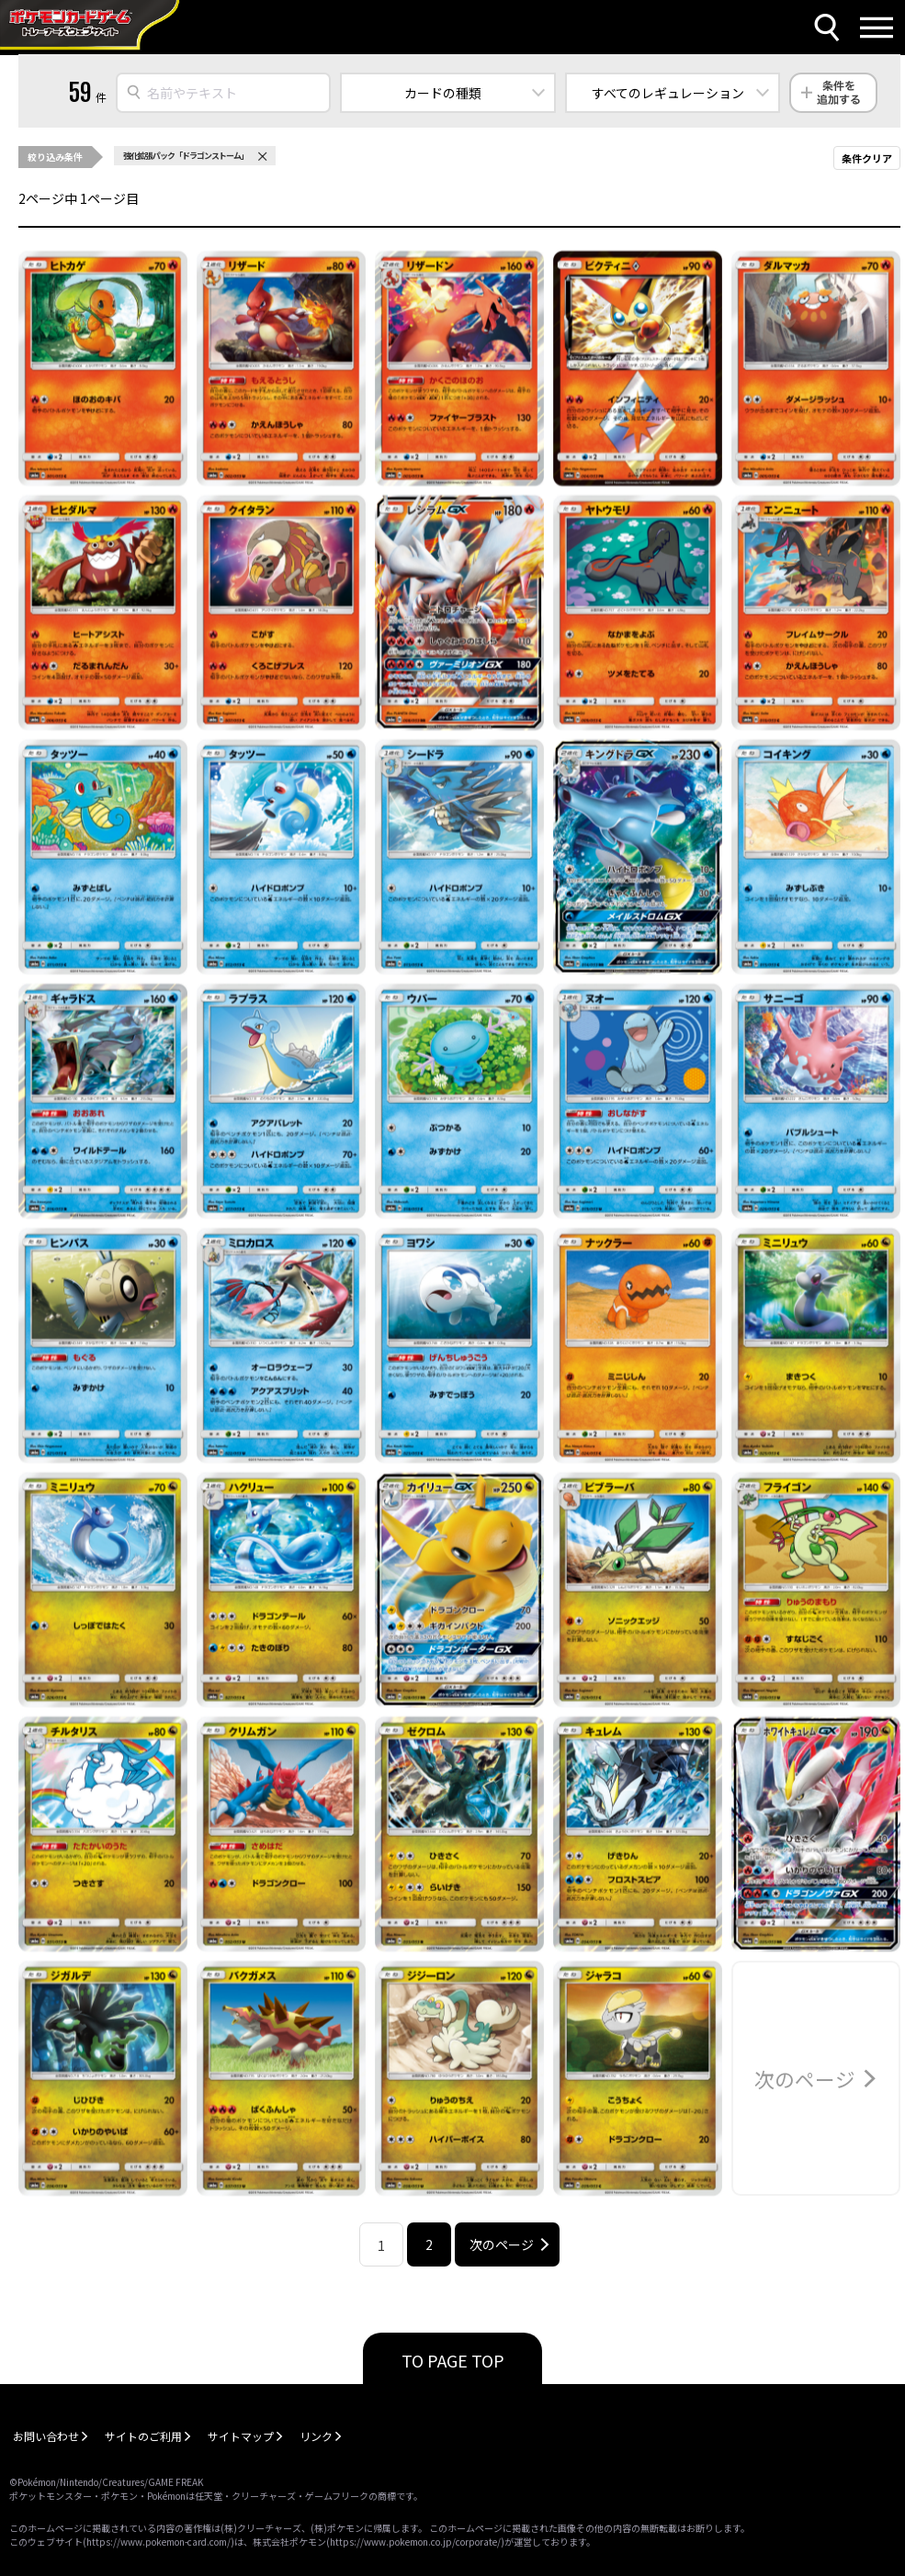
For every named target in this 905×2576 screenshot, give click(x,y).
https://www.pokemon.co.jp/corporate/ (415, 2541)
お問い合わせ (46, 2436)
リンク (316, 2436)
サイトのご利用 (143, 2436)
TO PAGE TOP (453, 2360)
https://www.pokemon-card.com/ (158, 2541)
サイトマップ (241, 2436)
